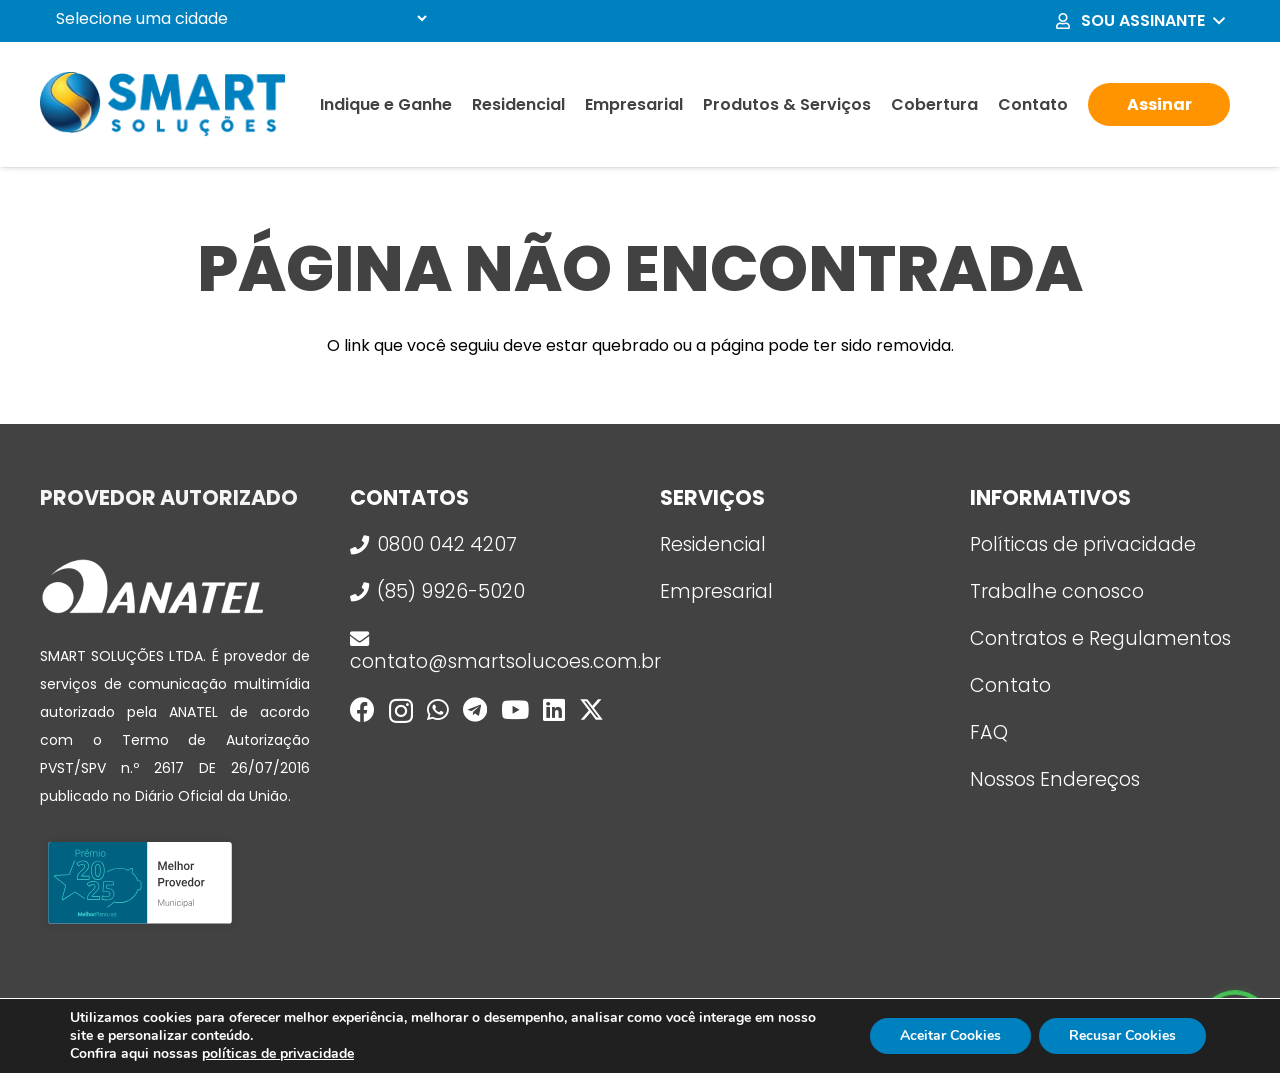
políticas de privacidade (278, 1053)
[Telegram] (475, 709)
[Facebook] (362, 709)
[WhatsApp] (438, 709)
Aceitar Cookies (950, 1035)
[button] (1139, 21)
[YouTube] (515, 709)
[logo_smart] (162, 104)
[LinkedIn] (554, 709)
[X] (591, 710)
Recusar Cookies (1122, 1035)
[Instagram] (401, 711)
